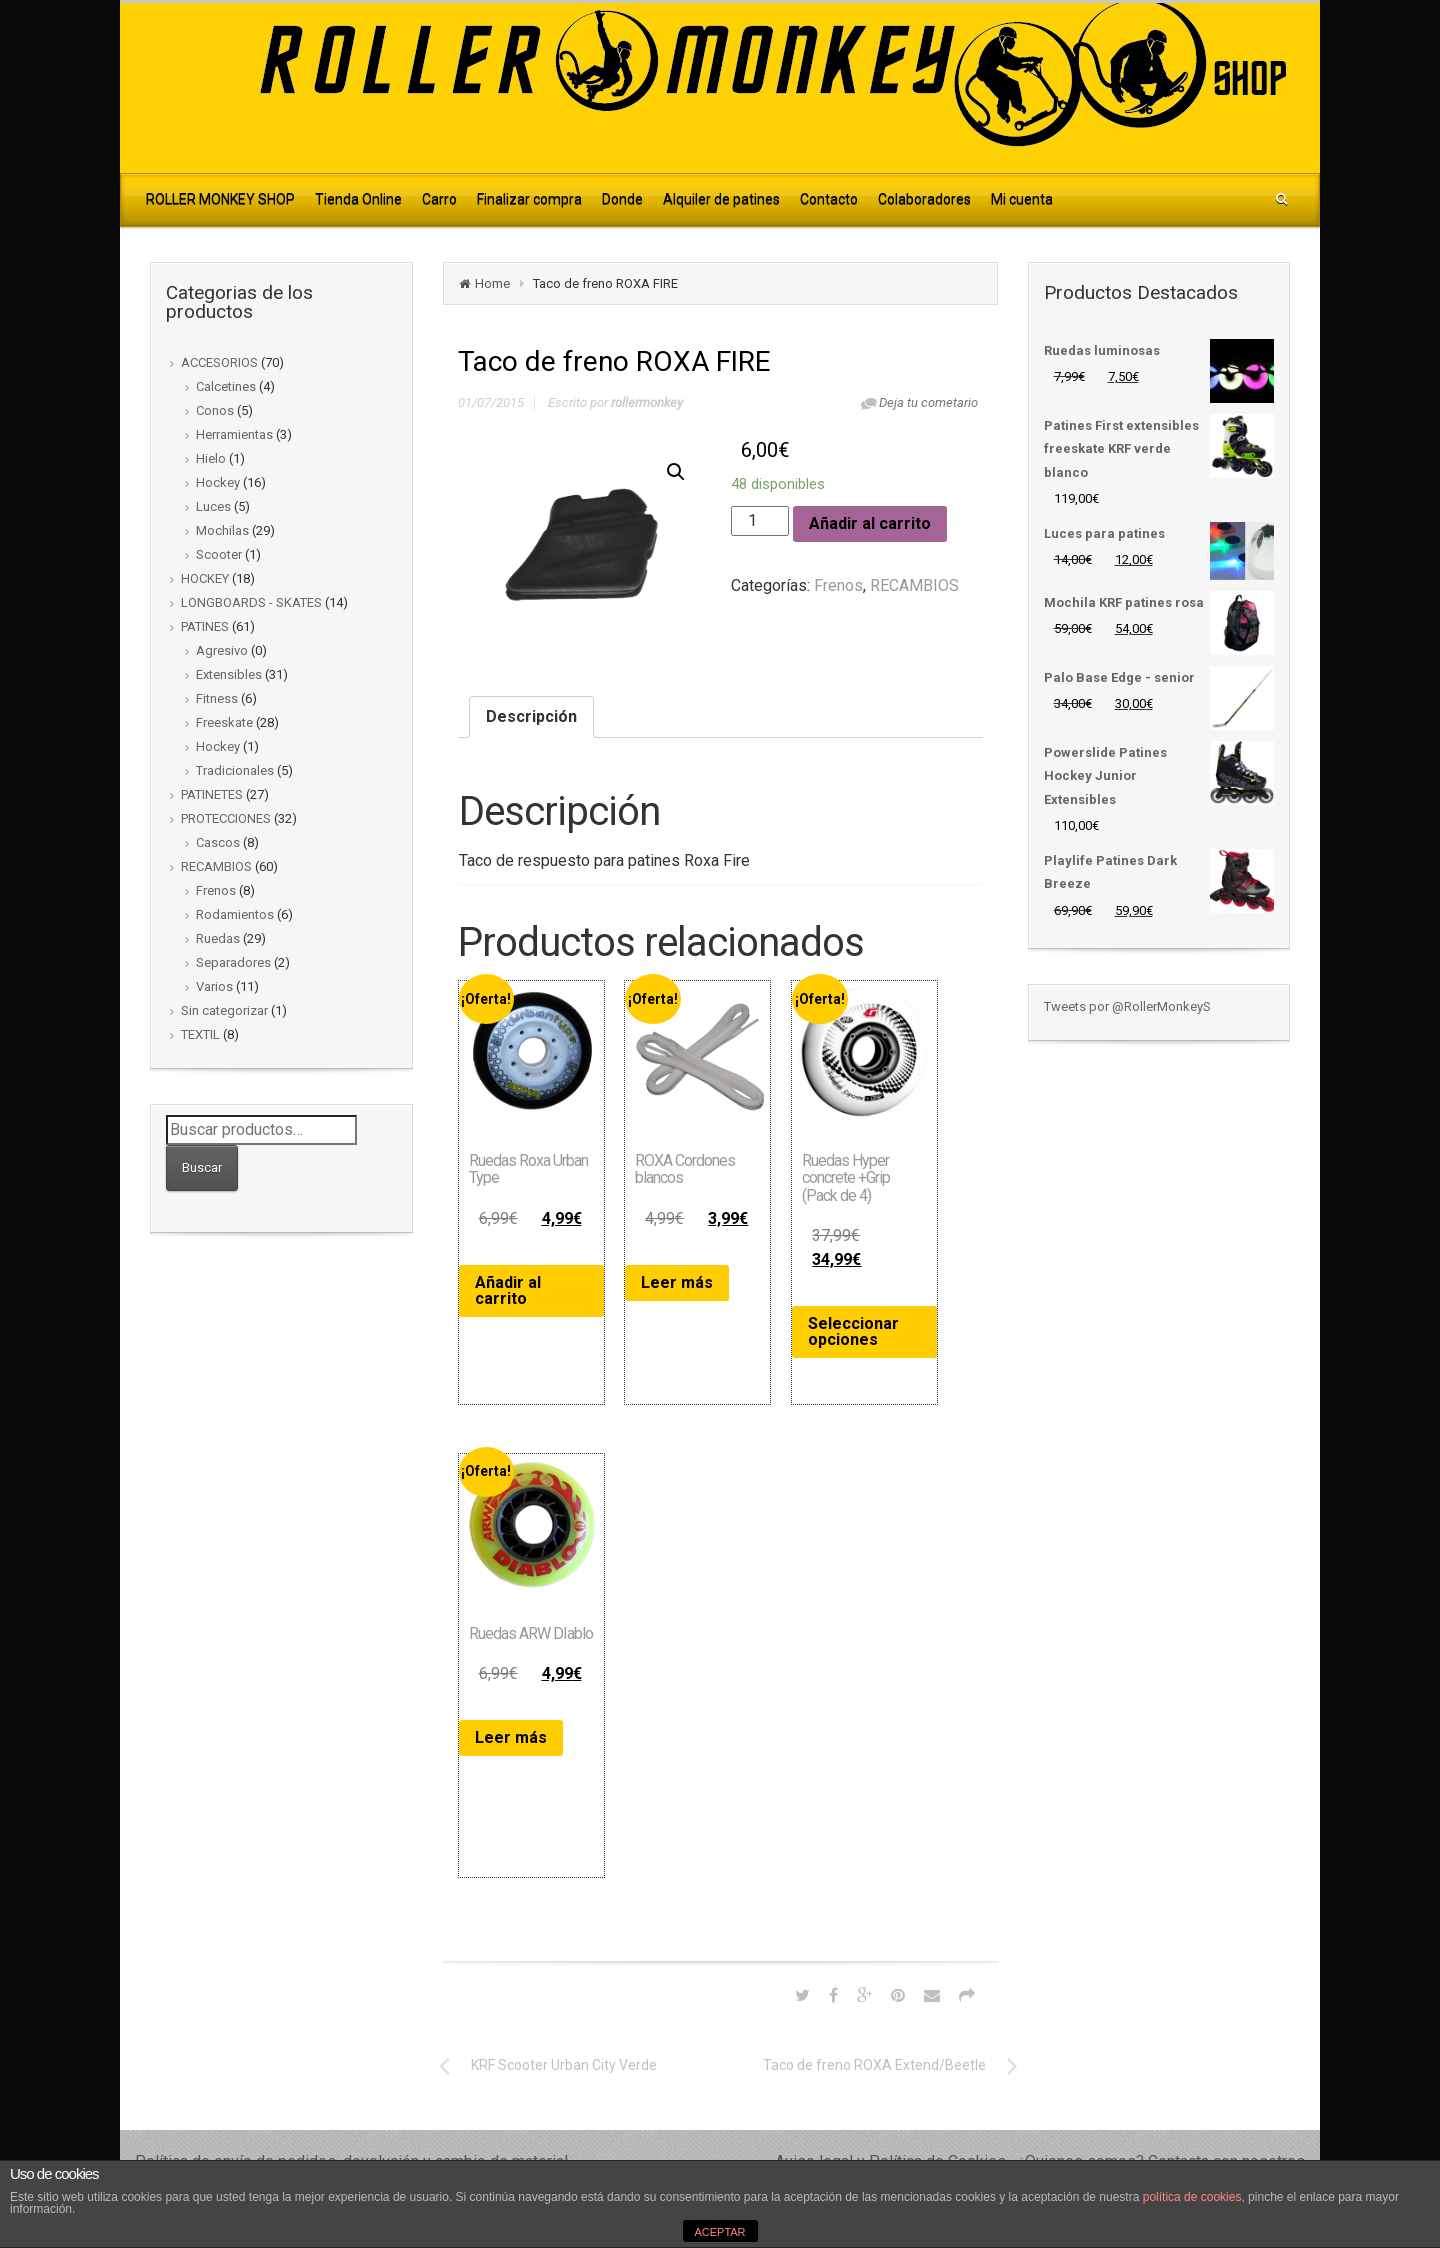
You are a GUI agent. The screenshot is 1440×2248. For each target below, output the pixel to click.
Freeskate (224, 722)
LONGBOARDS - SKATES (251, 602)
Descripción (531, 716)
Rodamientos (235, 914)
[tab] (531, 717)
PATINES (205, 626)
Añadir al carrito (870, 523)
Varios (214, 986)
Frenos (216, 890)
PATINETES (212, 794)
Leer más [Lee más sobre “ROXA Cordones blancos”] (677, 1282)
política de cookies (1192, 2197)
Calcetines (226, 386)
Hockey (218, 482)
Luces (213, 506)
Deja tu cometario (928, 402)
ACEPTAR (719, 2232)
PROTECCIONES (226, 818)
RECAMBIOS (216, 866)
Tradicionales (235, 770)
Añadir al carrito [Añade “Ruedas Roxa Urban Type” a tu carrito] (508, 1290)
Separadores (233, 962)
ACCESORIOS (219, 362)
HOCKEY (205, 578)
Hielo (211, 458)
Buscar (202, 1167)
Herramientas (234, 434)
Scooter (219, 554)
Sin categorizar (224, 1010)
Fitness (217, 698)
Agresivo (222, 650)
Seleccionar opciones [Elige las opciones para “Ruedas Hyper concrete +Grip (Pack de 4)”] (853, 1331)
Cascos (218, 842)
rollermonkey (647, 402)
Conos (215, 410)
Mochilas (222, 530)
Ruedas (218, 938)
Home (492, 283)
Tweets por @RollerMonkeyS (1127, 1006)
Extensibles (229, 674)
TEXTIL (200, 1034)
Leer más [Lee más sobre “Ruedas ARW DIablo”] (511, 1737)
